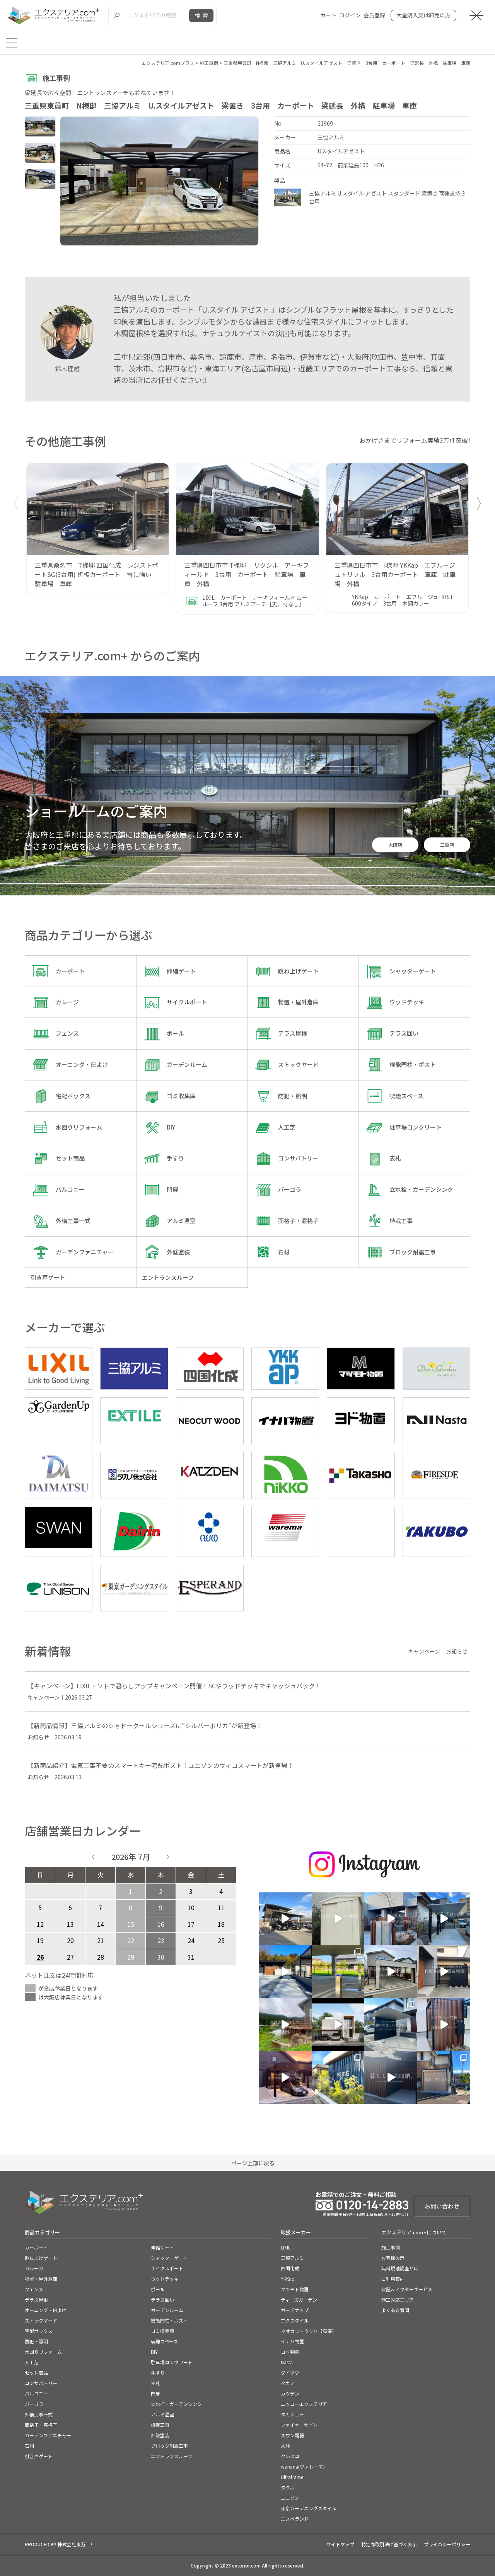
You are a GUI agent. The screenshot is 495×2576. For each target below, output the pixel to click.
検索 (203, 15)
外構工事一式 (39, 2414)
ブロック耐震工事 (169, 2445)
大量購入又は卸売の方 (423, 15)
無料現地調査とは (399, 2268)
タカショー (292, 2414)
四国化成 (290, 2268)
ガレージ (34, 2268)
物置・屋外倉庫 (41, 2278)
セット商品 (36, 2372)
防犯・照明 (36, 2341)
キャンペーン (424, 1651)
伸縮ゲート (162, 2247)
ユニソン (290, 2497)
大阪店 (395, 844)
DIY (154, 2351)
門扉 (155, 2393)
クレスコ (290, 2456)
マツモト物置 (295, 2289)
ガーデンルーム (167, 2310)
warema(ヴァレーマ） (304, 2466)
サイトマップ (340, 2544)
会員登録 (374, 15)
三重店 (447, 844)
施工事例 (390, 2247)
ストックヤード (41, 2320)
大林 (285, 2445)
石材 (29, 2445)
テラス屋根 (36, 2299)
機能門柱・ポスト (169, 2320)
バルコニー (36, 2393)
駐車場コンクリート (172, 2362)
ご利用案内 (393, 2278)
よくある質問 (395, 2310)
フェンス (34, 2289)
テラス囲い (162, 2299)
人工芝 (32, 2362)
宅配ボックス (39, 2331)
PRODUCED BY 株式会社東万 (55, 2544)
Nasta (287, 2362)
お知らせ (457, 1651)
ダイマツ (290, 2372)
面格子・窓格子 (41, 2424)
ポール (158, 2289)
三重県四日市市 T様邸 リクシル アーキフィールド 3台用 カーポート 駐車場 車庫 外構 (246, 574)
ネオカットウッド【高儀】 (308, 2331)
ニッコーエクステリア (304, 2404)
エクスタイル (295, 2320)
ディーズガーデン (299, 2299)
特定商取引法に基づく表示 (389, 2544)
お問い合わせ (442, 2206)
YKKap (288, 2278)
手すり (158, 2372)
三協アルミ (292, 2257)
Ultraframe (292, 2477)
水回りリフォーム (43, 2351)
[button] (479, 503)
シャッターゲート (169, 2257)
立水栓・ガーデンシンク (176, 2404)
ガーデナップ (295, 2310)
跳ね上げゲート (41, 2257)
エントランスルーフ (171, 2456)
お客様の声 (393, 2257)
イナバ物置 (292, 2341)
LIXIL (285, 2247)
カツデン (290, 2393)
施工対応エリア (397, 2299)
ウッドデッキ (165, 2278)
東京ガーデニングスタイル (308, 2508)
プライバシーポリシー (447, 2544)
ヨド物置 (290, 2351)
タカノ (288, 2383)
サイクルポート (167, 2268)
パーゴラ (34, 2404)
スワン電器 (292, 2435)
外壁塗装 (160, 2435)
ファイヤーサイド (299, 2424)
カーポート (36, 2247)
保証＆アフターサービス (406, 2289)
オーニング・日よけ (46, 2310)
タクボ (288, 2487)
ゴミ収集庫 (162, 2331)
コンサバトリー (41, 2383)
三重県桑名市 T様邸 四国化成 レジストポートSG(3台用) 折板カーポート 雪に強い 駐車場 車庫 (96, 574)
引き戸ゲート (39, 2456)
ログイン (350, 15)
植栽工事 (160, 2424)
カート (328, 15)
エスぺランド (295, 2518)
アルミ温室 (162, 2414)
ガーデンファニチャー (48, 2435)
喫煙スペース (164, 2341)
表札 (155, 2383)
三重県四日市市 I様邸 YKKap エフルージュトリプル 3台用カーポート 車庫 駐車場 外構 (395, 574)
